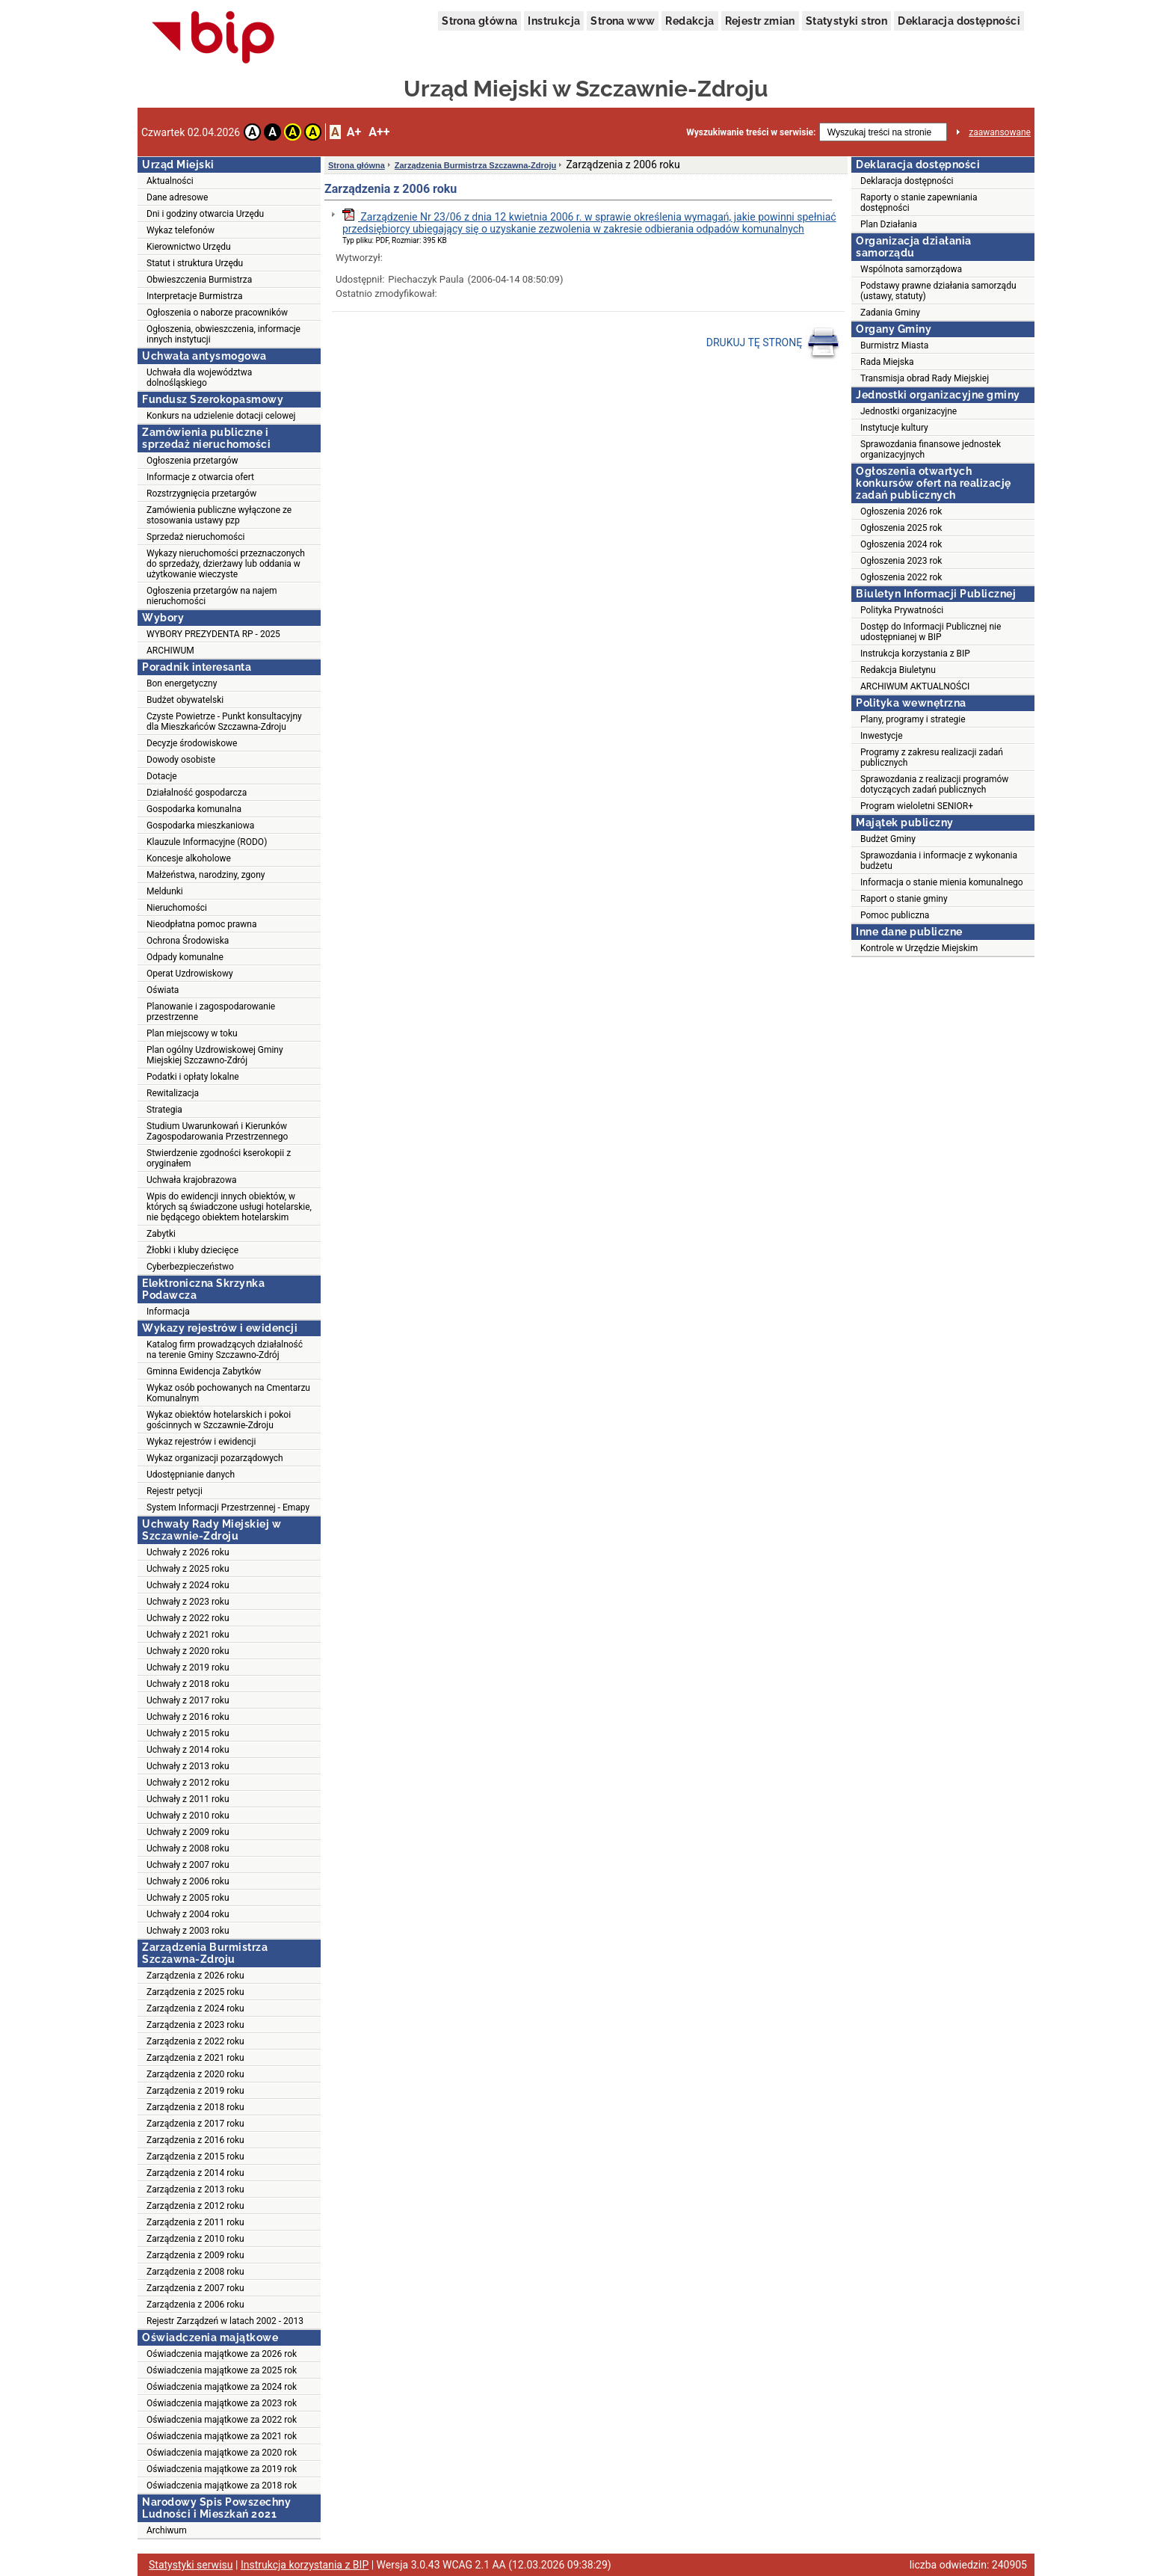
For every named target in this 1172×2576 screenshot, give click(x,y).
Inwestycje (881, 736)
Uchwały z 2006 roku (187, 1881)
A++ (378, 132)
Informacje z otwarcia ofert (200, 477)
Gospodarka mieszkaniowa (200, 825)
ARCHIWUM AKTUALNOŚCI (914, 686)
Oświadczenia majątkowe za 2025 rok (221, 2370)
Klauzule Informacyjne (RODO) (206, 842)
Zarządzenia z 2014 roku (195, 2173)
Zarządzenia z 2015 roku (195, 2156)
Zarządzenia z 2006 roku (195, 2304)
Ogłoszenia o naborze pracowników (217, 312)
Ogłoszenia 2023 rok (901, 561)
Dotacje (161, 776)
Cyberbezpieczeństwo (190, 1266)
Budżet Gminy (888, 839)
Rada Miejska (887, 362)
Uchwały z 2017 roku (187, 1700)
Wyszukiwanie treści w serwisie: (750, 132)
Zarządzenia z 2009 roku (195, 2255)
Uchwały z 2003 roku (187, 1930)
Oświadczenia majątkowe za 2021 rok (221, 2436)
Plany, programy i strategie (913, 719)
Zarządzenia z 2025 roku (195, 1992)
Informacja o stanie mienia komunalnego (941, 882)
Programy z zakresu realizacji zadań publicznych (931, 757)
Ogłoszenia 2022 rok (901, 577)
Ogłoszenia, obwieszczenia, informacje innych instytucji (223, 334)
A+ (354, 132)
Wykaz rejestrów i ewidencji (201, 1441)
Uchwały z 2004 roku (187, 1914)
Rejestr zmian (760, 21)
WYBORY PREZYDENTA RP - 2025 (213, 634)
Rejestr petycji (174, 1491)
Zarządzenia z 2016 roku (195, 2140)
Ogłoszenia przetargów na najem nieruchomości (211, 595)
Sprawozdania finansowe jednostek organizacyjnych (930, 449)
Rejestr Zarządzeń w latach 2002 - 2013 (224, 2321)
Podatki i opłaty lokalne (192, 1077)
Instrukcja (554, 21)
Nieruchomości (176, 908)
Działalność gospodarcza (196, 792)
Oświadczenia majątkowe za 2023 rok (221, 2403)
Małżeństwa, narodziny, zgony (205, 875)
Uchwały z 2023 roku (187, 1601)
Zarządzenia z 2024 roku (195, 2008)
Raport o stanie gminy (904, 899)
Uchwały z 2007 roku (187, 1865)
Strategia (164, 1109)
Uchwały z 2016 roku (187, 1717)
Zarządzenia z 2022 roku (195, 2041)
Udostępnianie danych (190, 1474)
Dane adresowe (177, 197)
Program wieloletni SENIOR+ (916, 806)
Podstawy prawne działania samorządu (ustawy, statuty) (938, 290)
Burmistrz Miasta (894, 345)
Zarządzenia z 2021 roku (195, 2058)
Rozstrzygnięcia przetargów (201, 493)
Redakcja (689, 21)
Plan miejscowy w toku (192, 1033)
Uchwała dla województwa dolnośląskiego (199, 377)
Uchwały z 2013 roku (187, 1766)
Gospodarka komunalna (193, 809)
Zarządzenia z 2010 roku (195, 2239)
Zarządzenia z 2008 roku (195, 2271)
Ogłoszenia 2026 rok (901, 511)
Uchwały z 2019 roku (187, 1667)
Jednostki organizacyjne (908, 411)
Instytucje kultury (894, 427)
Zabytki (161, 1234)
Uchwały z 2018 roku (187, 1684)
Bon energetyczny (181, 683)
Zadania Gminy (890, 312)
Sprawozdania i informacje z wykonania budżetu (938, 860)
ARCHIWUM (170, 650)
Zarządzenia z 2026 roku (195, 1975)
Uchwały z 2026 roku (187, 1552)
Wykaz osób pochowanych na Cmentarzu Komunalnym (228, 1393)
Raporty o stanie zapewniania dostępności (919, 202)
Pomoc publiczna (894, 915)
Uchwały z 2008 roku (187, 1848)
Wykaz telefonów (180, 230)
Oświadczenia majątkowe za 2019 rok (221, 2469)
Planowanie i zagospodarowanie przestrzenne (210, 1011)
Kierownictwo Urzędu (188, 247)
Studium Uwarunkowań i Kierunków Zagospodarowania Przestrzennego (217, 1131)
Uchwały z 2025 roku (187, 1569)
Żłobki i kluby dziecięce (192, 1250)
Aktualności (170, 181)
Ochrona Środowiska (187, 940)
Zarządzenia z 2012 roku (195, 2206)
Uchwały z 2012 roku (187, 1782)
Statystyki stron (846, 21)
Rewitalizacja (172, 1093)
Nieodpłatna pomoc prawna (201, 924)
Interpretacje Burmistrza (194, 296)
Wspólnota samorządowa (911, 269)
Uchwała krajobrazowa (191, 1180)
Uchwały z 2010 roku (187, 1815)
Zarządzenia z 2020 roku (195, 2074)
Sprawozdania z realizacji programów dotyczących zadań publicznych (934, 784)
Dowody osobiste (180, 759)
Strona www (622, 21)
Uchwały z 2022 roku (187, 1618)
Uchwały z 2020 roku (187, 1651)
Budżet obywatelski (184, 700)
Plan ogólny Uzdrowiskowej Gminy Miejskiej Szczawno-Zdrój (214, 1055)
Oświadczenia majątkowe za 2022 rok (221, 2419)
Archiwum (166, 2530)
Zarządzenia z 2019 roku (195, 2090)
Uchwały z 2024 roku (187, 1585)
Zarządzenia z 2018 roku (195, 2107)
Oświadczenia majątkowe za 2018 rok (221, 2485)
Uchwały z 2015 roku (187, 1733)
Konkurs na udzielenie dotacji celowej (220, 416)
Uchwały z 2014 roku (187, 1750)
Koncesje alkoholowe (188, 858)
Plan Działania (888, 224)
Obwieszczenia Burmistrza (199, 279)
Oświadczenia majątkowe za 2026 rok (221, 2354)
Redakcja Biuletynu (898, 670)
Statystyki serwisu (191, 2565)
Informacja (168, 1311)
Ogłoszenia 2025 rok (901, 528)
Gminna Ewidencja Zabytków (203, 1371)
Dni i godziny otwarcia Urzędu (205, 214)
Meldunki (164, 891)
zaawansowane (1000, 132)
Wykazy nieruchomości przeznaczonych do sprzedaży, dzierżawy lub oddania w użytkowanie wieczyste (225, 564)
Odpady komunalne (184, 957)
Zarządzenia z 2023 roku (195, 2025)
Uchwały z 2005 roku (187, 1898)
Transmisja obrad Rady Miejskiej (924, 378)
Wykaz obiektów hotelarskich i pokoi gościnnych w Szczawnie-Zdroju (218, 1420)
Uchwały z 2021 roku (187, 1634)
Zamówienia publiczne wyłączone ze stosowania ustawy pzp (219, 515)
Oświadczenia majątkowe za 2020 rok (221, 2452)
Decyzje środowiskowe (191, 743)
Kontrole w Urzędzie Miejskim (919, 948)
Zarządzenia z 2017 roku (195, 2123)
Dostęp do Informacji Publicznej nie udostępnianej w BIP (930, 631)
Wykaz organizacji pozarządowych (214, 1458)
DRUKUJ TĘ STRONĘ (773, 343)
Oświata (162, 990)
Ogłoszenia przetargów (192, 460)
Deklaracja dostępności (959, 21)
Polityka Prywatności (901, 610)
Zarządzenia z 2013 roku (195, 2189)
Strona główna (479, 21)
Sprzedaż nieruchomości (195, 537)
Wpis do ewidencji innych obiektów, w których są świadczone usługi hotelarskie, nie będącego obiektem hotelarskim (229, 1207)
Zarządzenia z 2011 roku (195, 2222)
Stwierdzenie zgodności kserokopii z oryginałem (218, 1158)
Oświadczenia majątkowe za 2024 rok (221, 2387)
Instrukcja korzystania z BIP (915, 653)
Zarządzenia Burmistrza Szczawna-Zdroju (475, 165)
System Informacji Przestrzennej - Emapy (227, 1507)
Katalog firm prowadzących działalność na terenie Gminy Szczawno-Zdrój (224, 1349)
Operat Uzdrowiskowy (189, 973)
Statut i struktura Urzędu (194, 263)
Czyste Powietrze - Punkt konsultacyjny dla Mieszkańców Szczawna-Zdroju (224, 721)
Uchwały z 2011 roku (187, 1799)
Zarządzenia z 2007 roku (195, 2288)
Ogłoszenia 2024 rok (901, 544)
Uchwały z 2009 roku (187, 1832)
